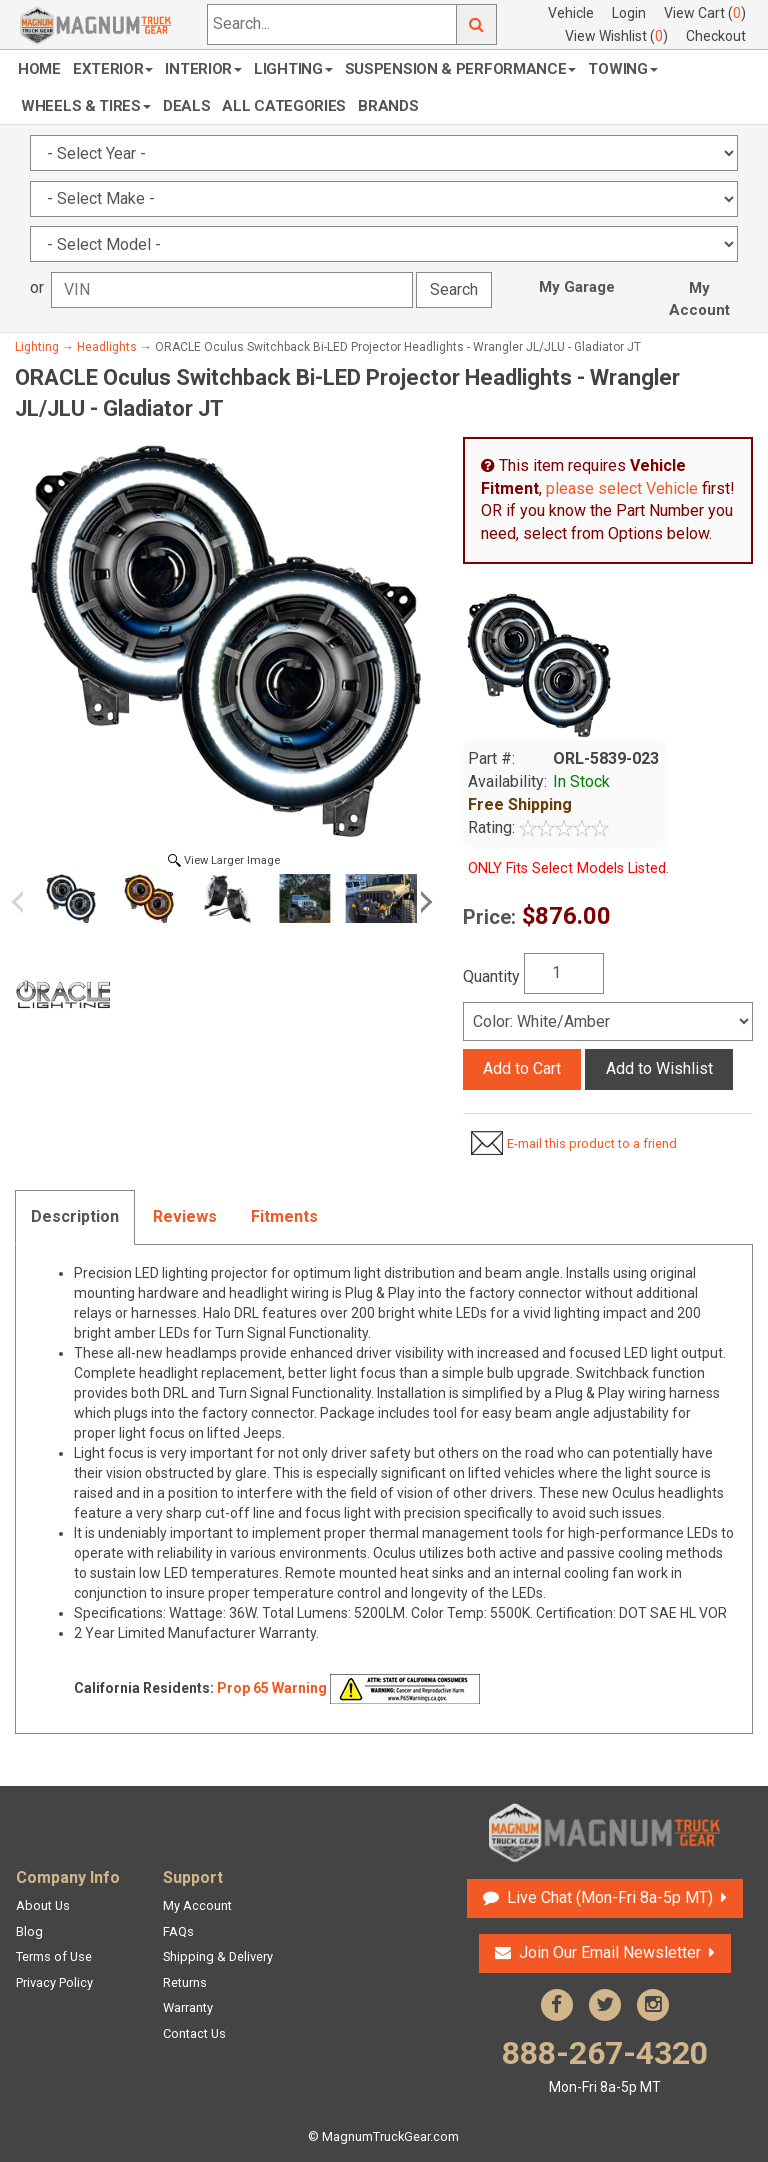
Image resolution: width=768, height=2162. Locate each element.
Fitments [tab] (284, 1216)
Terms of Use (54, 1956)
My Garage (577, 287)
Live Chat (610, 1897)
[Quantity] (564, 973)
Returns (185, 1982)
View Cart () (705, 13)
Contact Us (194, 2033)
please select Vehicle (622, 488)
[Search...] (332, 24)
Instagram (653, 2005)
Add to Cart (522, 1068)
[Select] (608, 1021)
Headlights (107, 347)
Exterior (113, 69)
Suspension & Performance (461, 69)
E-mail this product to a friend (592, 1143)
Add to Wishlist (659, 1068)
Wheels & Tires (86, 106)
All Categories (284, 106)
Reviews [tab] (185, 1216)
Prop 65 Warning (272, 1687)
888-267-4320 (605, 2065)
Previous (25, 902)
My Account (699, 299)
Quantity (491, 976)
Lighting (293, 69)
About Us (43, 1905)
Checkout (716, 36)
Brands (388, 106)
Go (477, 24)
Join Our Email (610, 1952)
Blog (29, 1931)
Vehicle (571, 13)
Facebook (557, 2005)
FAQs (178, 1931)
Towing (622, 69)
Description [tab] (75, 1216)
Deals (187, 106)
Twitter (605, 2005)
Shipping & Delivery (218, 1956)
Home (39, 69)
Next (423, 902)
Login (629, 13)
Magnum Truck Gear (605, 1833)
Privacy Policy (54, 1982)
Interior (203, 69)
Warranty (188, 2007)
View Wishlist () (616, 36)
